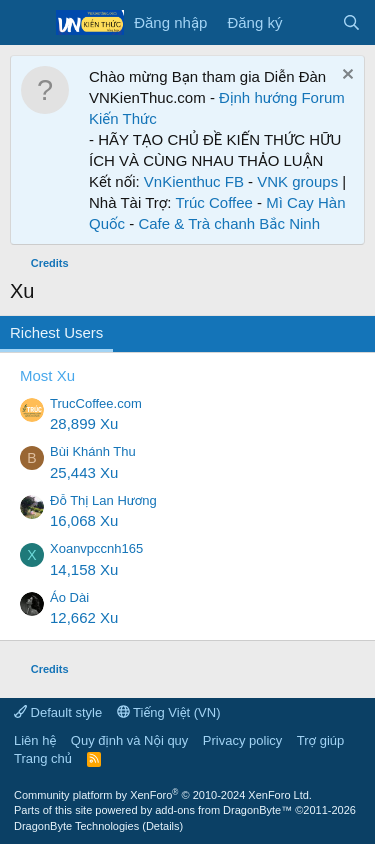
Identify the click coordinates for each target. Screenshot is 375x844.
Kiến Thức (123, 118)
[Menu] (27, 23)
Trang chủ (43, 758)
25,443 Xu (84, 472)
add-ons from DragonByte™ (223, 810)
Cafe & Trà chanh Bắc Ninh (229, 223)
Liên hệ (35, 740)
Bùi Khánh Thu (93, 451)
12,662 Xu (84, 617)
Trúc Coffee (214, 202)
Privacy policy (242, 740)
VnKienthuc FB (194, 181)
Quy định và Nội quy (130, 740)
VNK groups (297, 181)
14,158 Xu (84, 569)
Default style (58, 712)
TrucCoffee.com (96, 403)
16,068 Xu (84, 520)
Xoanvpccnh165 (96, 548)
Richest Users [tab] (56, 332)
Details (163, 826)
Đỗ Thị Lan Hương (103, 500)
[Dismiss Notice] (345, 76)
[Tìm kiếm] (351, 22)
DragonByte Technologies (76, 826)
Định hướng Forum (282, 97)
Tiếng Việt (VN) (169, 712)
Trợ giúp (320, 740)
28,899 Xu (84, 423)
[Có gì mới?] (311, 22)
